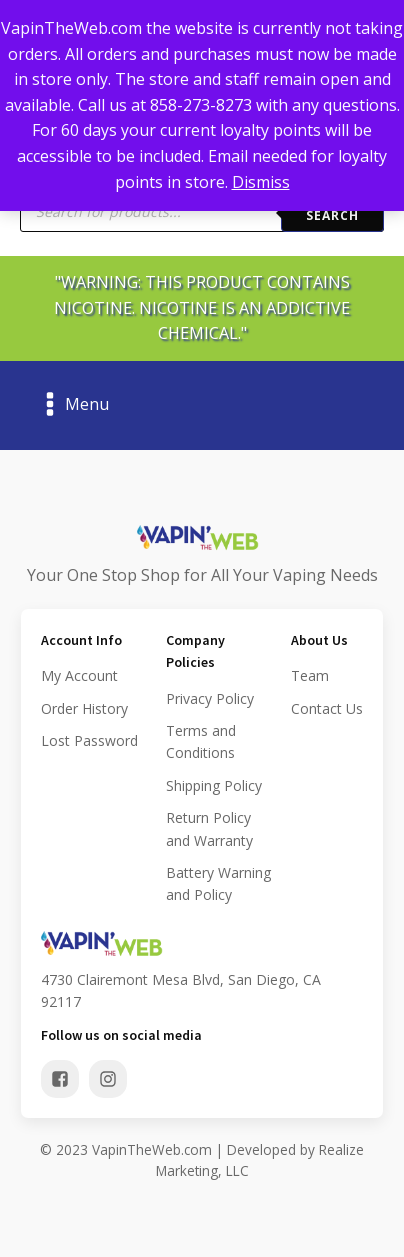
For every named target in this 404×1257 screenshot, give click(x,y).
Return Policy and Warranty (209, 828)
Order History (84, 708)
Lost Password (89, 740)
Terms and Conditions (201, 741)
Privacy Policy (210, 698)
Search (332, 215)
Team (310, 675)
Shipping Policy (214, 785)
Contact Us (327, 708)
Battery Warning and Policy (218, 883)
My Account (79, 675)
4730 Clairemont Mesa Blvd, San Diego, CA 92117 (181, 990)
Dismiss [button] (261, 182)
